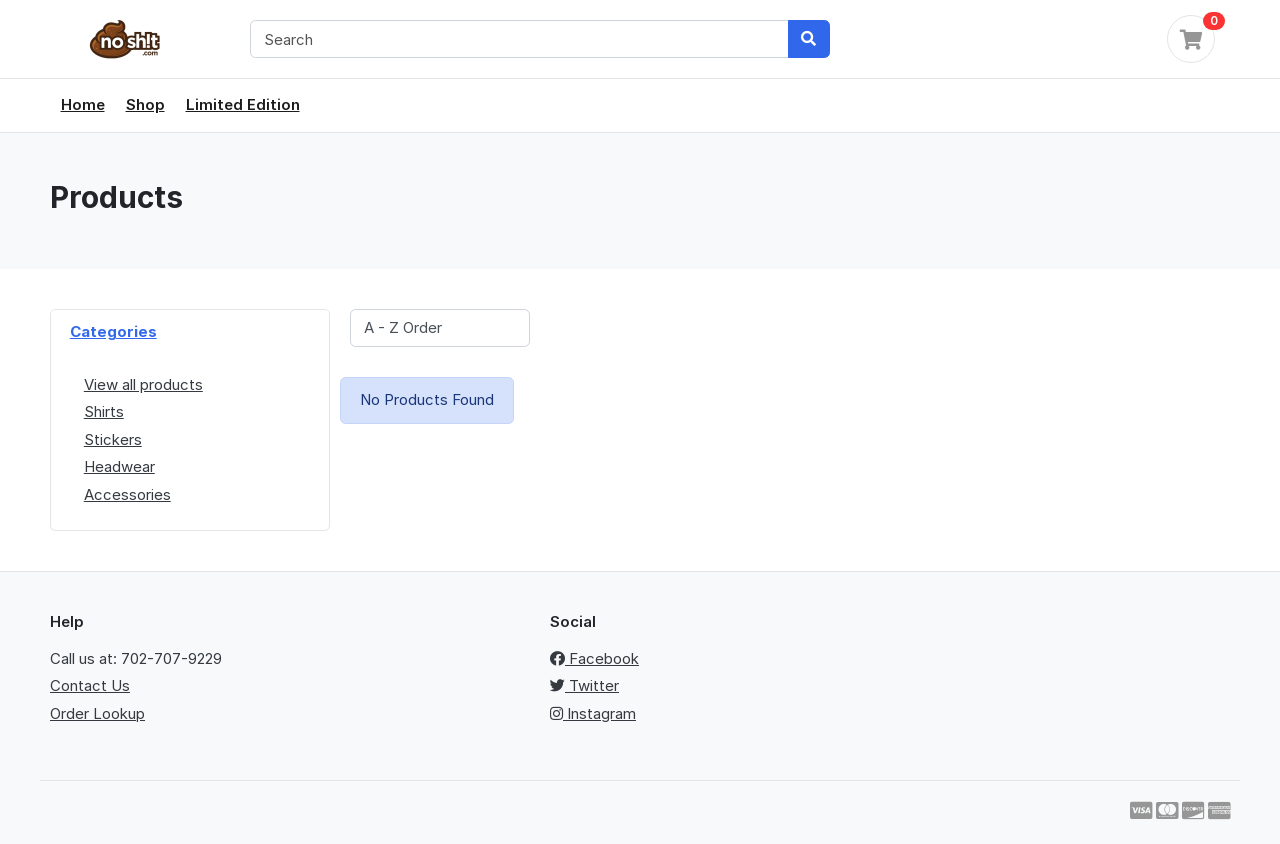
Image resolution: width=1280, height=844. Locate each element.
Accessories (127, 494)
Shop (145, 104)
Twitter (584, 685)
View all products (143, 384)
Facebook (594, 658)
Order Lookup (97, 713)
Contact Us (90, 685)
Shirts (104, 411)
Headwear (119, 466)
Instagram (593, 713)
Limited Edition (243, 104)
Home (83, 104)
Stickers (113, 439)
